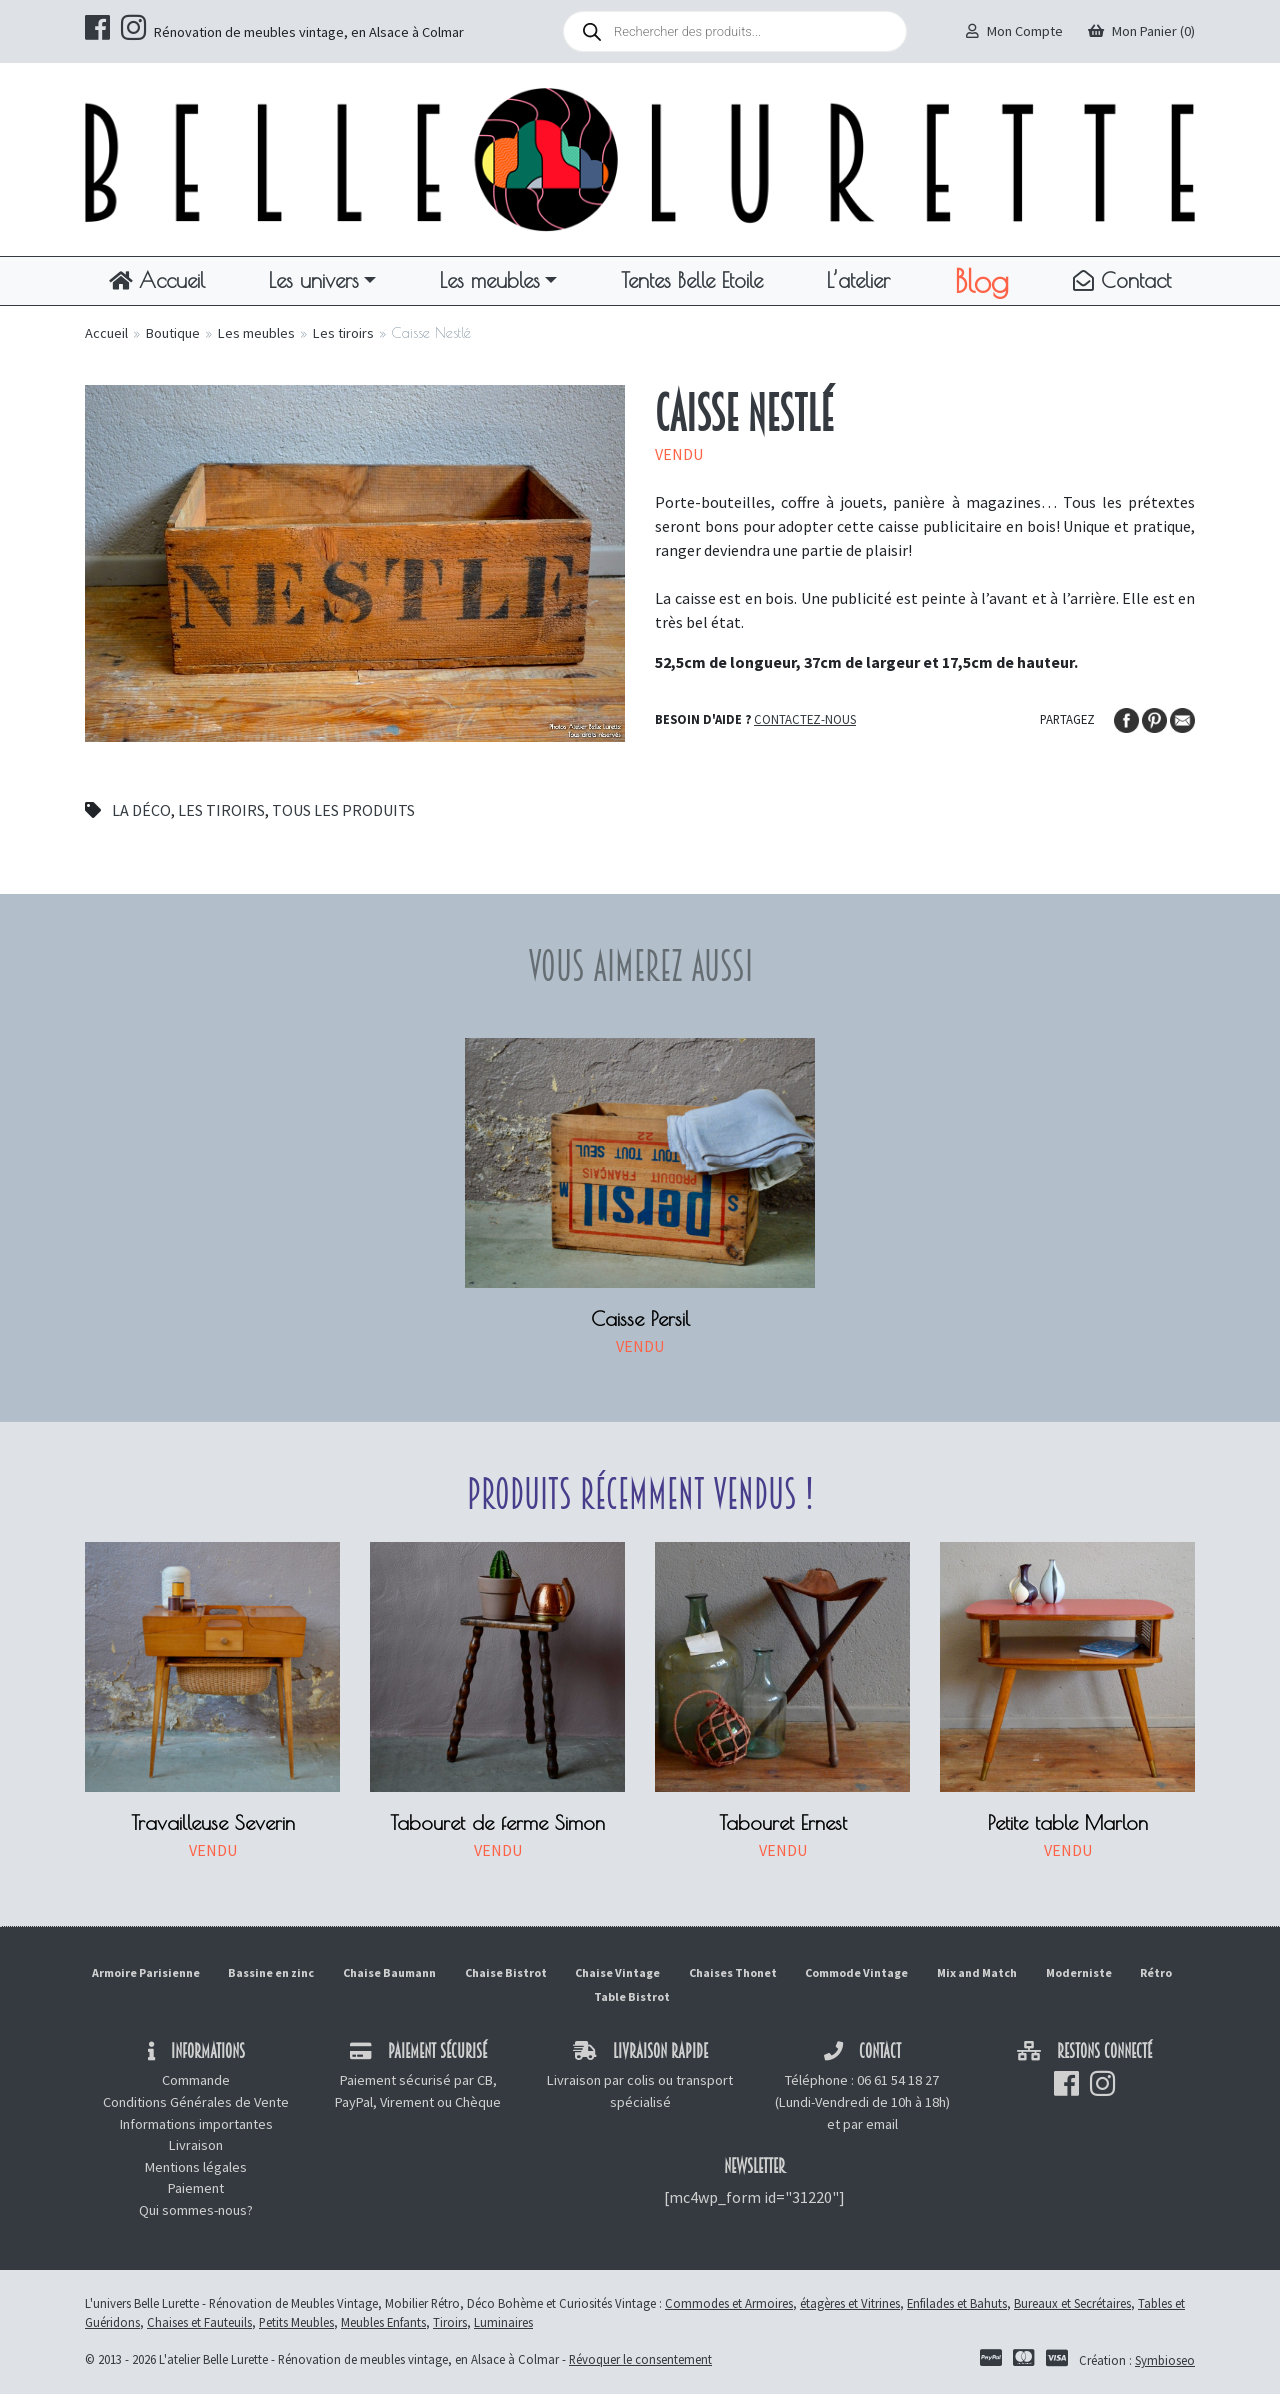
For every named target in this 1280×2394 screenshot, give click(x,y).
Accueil (157, 280)
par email (870, 2124)
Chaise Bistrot (506, 1972)
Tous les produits (343, 810)
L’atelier (858, 280)
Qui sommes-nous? (196, 2210)
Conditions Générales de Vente (196, 2102)
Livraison (196, 2145)
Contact (1122, 280)
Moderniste (1079, 1972)
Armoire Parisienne (146, 1972)
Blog (981, 281)
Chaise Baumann (389, 1972)
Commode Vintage (856, 1972)
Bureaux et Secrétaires (1072, 2303)
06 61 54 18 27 (898, 2080)
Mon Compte (1014, 31)
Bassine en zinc (271, 1972)
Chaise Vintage (617, 1972)
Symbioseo (1165, 2360)
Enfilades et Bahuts (957, 2303)
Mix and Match (977, 1972)
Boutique (173, 333)
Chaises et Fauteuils (199, 2322)
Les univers (314, 280)
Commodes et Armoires (729, 2303)
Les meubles (490, 280)
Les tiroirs (343, 333)
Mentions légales (196, 2167)
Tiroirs (450, 2322)
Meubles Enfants (383, 2322)
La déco (141, 810)
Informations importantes (196, 2124)
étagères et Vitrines (850, 2303)
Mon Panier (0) (1141, 31)
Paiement (196, 2188)
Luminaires (503, 2322)
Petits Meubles (296, 2322)
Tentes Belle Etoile (692, 280)
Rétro (1156, 1972)
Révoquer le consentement (640, 2359)
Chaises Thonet (733, 1972)
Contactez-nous (805, 719)
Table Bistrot (632, 1996)
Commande (196, 2080)
